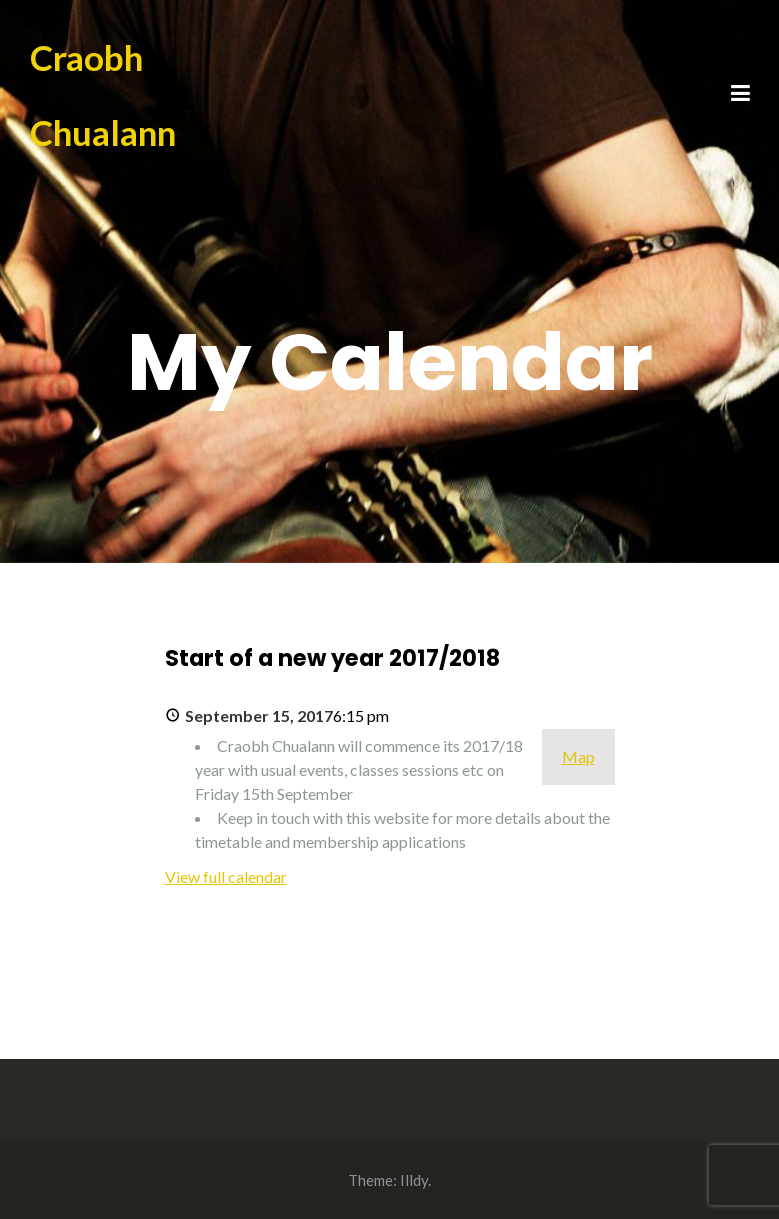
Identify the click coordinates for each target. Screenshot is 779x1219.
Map (578, 756)
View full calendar (226, 876)
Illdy (414, 1180)
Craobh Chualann (103, 94)
